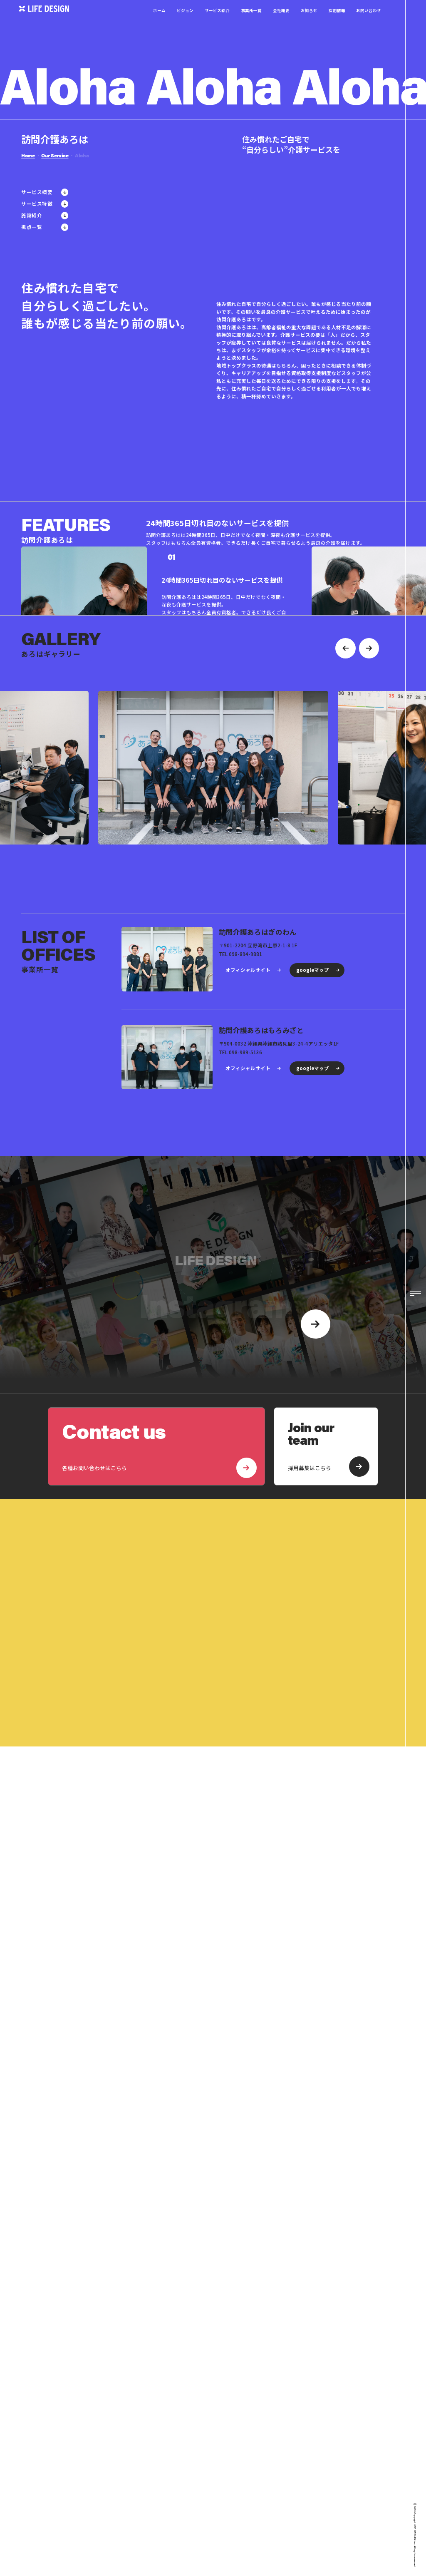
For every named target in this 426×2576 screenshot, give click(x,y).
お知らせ (309, 21)
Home (28, 155)
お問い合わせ (368, 21)
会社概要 (281, 21)
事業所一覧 (251, 21)
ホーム (159, 21)
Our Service (54, 155)
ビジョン (185, 21)
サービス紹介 (217, 21)
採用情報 (337, 21)
